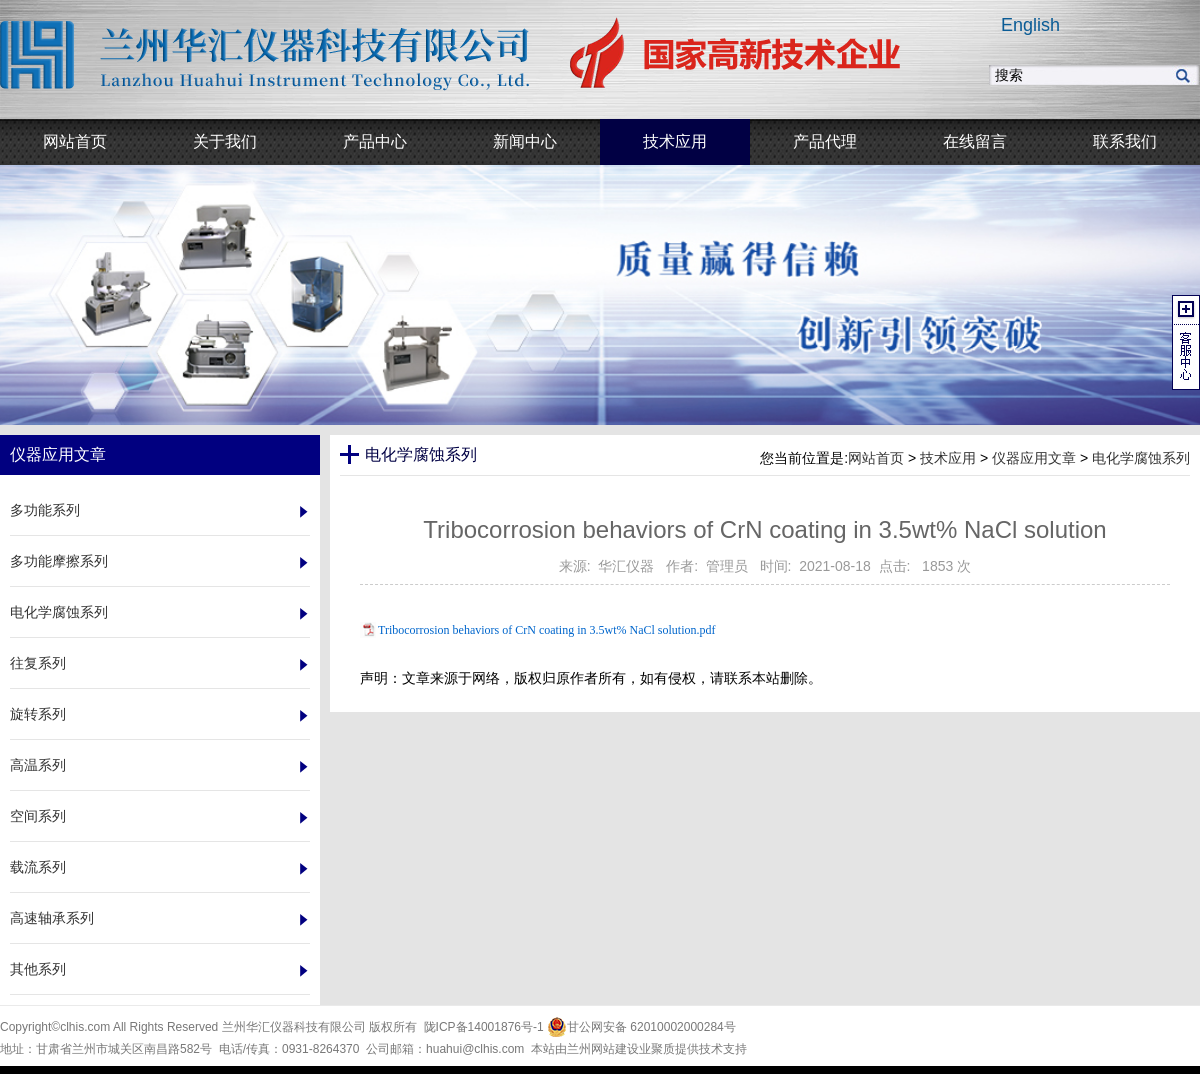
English (1030, 25)
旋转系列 (38, 714)
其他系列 (38, 969)
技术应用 (948, 458)
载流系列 (38, 867)
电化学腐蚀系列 (59, 612)
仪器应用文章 (1034, 458)
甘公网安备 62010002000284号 (641, 1027)
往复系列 (38, 663)
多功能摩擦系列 (59, 561)
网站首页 (876, 458)
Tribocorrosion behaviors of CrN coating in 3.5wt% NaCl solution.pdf (547, 630)
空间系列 (38, 816)
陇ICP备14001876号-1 (484, 1027)
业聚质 (657, 1049)
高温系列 (38, 765)
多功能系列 (45, 510)
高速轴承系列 (52, 918)
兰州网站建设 (603, 1049)
